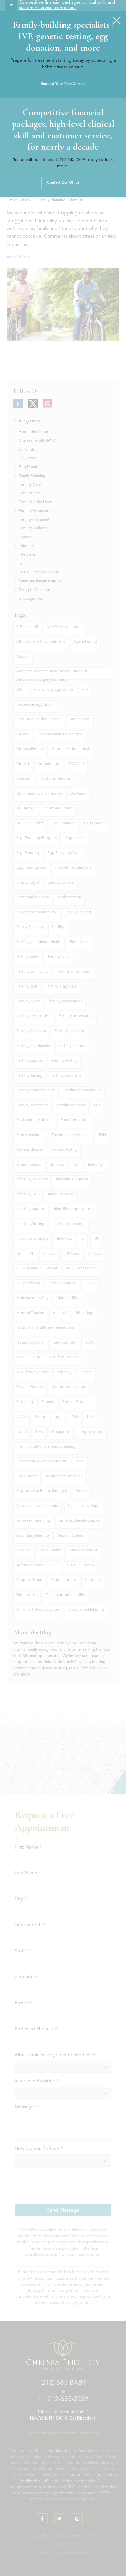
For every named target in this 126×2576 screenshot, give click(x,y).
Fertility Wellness (33, 529)
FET (97, 1105)
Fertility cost (26, 987)
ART (85, 690)
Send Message (63, 2210)
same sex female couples (79, 1521)
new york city (65, 1343)
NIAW (89, 1343)
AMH (20, 690)
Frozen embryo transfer (71, 1135)
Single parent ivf (83, 1550)
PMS (40, 1432)
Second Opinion (71, 1536)
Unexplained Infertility (86, 1610)
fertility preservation (33, 1016)
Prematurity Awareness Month (41, 1461)
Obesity (64, 1372)
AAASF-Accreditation (64, 627)
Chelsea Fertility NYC (37, 441)
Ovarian (86, 1372)
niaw (20, 1357)
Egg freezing (76, 838)
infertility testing (86, 2475)
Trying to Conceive (34, 590)
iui (83, 1239)
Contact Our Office (63, 183)
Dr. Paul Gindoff (29, 823)
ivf (18, 1254)
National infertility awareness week (45, 1328)
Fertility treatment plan (82, 1090)
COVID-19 (76, 764)
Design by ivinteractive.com (65, 2553)
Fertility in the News (35, 502)
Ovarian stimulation (68, 1387)
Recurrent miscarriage (64, 1476)
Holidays (56, 1165)
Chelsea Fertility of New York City (63, 2451)
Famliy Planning (29, 927)
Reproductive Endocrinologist (41, 1491)
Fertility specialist (69, 1031)
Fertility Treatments (32, 1105)
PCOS (21, 1417)
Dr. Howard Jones (58, 808)
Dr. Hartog (28, 458)
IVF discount (26, 1268)
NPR (36, 1357)
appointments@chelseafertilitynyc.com (63, 2433)
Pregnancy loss (90, 1432)
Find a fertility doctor (34, 1120)
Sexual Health (49, 1550)
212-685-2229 (72, 160)
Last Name (26, 1873)
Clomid (22, 764)
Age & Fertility (85, 642)
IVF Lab (52, 1268)
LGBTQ (90, 1283)
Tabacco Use (27, 1595)
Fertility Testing (29, 1076)
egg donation (63, 2493)
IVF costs (94, 1254)
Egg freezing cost (31, 868)
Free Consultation (75, 1120)
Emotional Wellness (33, 897)
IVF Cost (72, 1254)
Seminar (23, 1550)
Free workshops (29, 1135)
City (19, 1899)
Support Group (29, 1580)
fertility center (28, 957)
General (25, 537)
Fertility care (80, 942)
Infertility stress (61, 1194)
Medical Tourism (30, 1313)
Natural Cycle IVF (31, 1343)
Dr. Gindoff (28, 450)
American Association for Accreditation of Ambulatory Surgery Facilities (51, 675)
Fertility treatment (66, 1076)
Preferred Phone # (34, 2029)
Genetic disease (29, 1150)
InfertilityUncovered (69, 1224)
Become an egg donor (35, 705)
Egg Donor (93, 823)
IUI (95, 1239)
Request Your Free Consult (63, 84)
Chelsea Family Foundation (59, 734)
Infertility (75, 200)
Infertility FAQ (28, 1194)
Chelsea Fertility (30, 749)
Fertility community (32, 972)
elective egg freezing (97, 2487)
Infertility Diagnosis (72, 1179)
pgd (58, 1417)
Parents (47, 1402)
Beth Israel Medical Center (38, 719)
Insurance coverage (32, 1239)
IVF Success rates (81, 1268)
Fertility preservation (76, 1016)
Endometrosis (70, 897)
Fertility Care (30, 485)
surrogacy (86, 2493)
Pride (80, 1461)
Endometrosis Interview (36, 912)
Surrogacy (92, 1580)
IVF (21, 564)
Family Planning (52, 200)
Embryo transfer (61, 883)
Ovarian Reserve (30, 1387)
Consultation (48, 764)
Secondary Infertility (33, 1536)
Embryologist (27, 883)
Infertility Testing (30, 1224)
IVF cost (49, 1254)
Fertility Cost (30, 493)
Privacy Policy (63, 2544)
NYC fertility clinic (64, 1357)
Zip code (24, 1977)
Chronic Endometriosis (71, 749)
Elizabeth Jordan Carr (72, 868)
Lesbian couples (62, 1283)
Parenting (24, 1402)
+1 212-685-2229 (63, 2399)
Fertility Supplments (33, 1046)
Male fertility (67, 1298)
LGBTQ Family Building (38, 572)
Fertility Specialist (31, 1031)
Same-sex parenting (33, 1521)
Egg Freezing (27, 853)
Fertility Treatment (34, 520)
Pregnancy (61, 1432)
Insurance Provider (34, 2081)
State (20, 1951)
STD (55, 1565)
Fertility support (30, 1061)
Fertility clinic (59, 957)
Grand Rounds (28, 1165)
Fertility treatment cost (35, 1090)
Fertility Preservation (36, 511)
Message (24, 2107)
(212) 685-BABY (63, 2383)
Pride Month (27, 1476)
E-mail (21, 2003)
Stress (89, 1565)
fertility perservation (66, 1001)
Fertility (57, 927)
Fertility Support (72, 1046)
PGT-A (22, 1432)
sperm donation (29, 1565)
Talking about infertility (65, 1595)
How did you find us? (37, 2148)
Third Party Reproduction (37, 1610)
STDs (71, 1565)
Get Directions (82, 2418)
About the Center (33, 432)
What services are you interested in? (53, 2055)
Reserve (82, 1491)
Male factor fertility (32, 1298)
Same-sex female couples (40, 581)
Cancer (22, 734)
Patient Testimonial (78, 1402)
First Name (26, 1847)
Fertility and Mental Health (38, 942)
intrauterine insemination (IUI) (77, 2481)
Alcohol (23, 657)
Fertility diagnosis (61, 987)
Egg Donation (31, 467)
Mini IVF (59, 1313)
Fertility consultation (74, 972)
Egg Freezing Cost (63, 853)
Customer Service (55, 779)
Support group (63, 1580)
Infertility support (31, 1209)
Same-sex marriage (83, 1506)
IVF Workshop (28, 1283)
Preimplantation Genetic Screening (45, 1447)
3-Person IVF (27, 627)
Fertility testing (65, 1061)
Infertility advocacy (32, 1179)
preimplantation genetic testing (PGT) (42, 2487)
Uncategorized (31, 599)
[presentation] (66, 2185)
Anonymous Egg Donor (53, 690)
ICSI (76, 1165)
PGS (90, 1417)
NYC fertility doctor (33, 1372)
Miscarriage (84, 1313)
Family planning (78, 912)
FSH (102, 1135)
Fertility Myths (28, 1001)
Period (40, 1417)
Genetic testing (65, 1150)
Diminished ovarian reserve (39, 794)
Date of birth (28, 1925)
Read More (19, 257)
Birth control (80, 719)
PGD (75, 1417)
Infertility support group (74, 1209)
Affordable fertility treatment (40, 642)
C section (24, 779)
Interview (64, 1239)
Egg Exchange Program (36, 838)
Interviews (27, 555)
